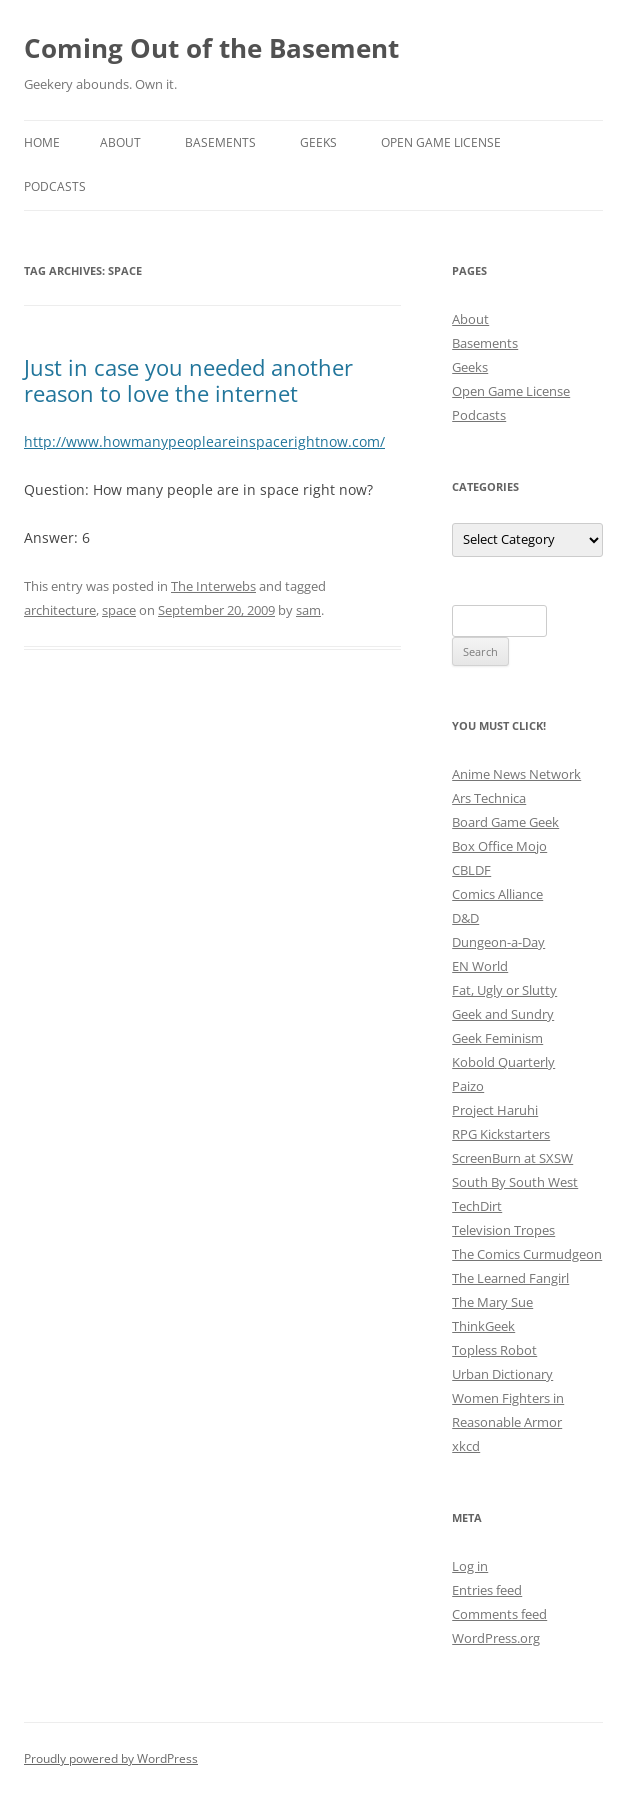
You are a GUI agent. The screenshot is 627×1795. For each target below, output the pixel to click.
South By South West (515, 1182)
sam (308, 610)
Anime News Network (516, 774)
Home (42, 142)
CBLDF (471, 870)
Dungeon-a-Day (498, 942)
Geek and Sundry (503, 1014)
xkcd (466, 1446)
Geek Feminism (497, 1038)
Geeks (318, 142)
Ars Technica (489, 798)
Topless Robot (494, 1350)
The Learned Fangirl (510, 1278)
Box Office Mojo (499, 846)
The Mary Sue (492, 1302)
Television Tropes (503, 1230)
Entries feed (487, 1590)
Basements (220, 142)
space (119, 610)
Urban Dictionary (502, 1374)
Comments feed (499, 1614)
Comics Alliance (497, 894)
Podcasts (55, 186)
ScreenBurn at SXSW (512, 1158)
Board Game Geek (505, 822)
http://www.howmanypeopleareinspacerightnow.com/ (204, 441)
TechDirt (477, 1206)
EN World (480, 966)
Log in (470, 1566)
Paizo (468, 1086)
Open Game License (441, 142)
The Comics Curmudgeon (527, 1254)
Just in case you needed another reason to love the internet (188, 380)
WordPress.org (496, 1638)
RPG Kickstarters (501, 1134)
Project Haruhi (495, 1110)
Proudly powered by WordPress (111, 1758)
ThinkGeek (483, 1326)
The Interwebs (213, 586)
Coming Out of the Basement (211, 48)
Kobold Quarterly (503, 1062)
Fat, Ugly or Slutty (504, 990)
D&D (465, 918)
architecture (60, 610)
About (120, 142)
